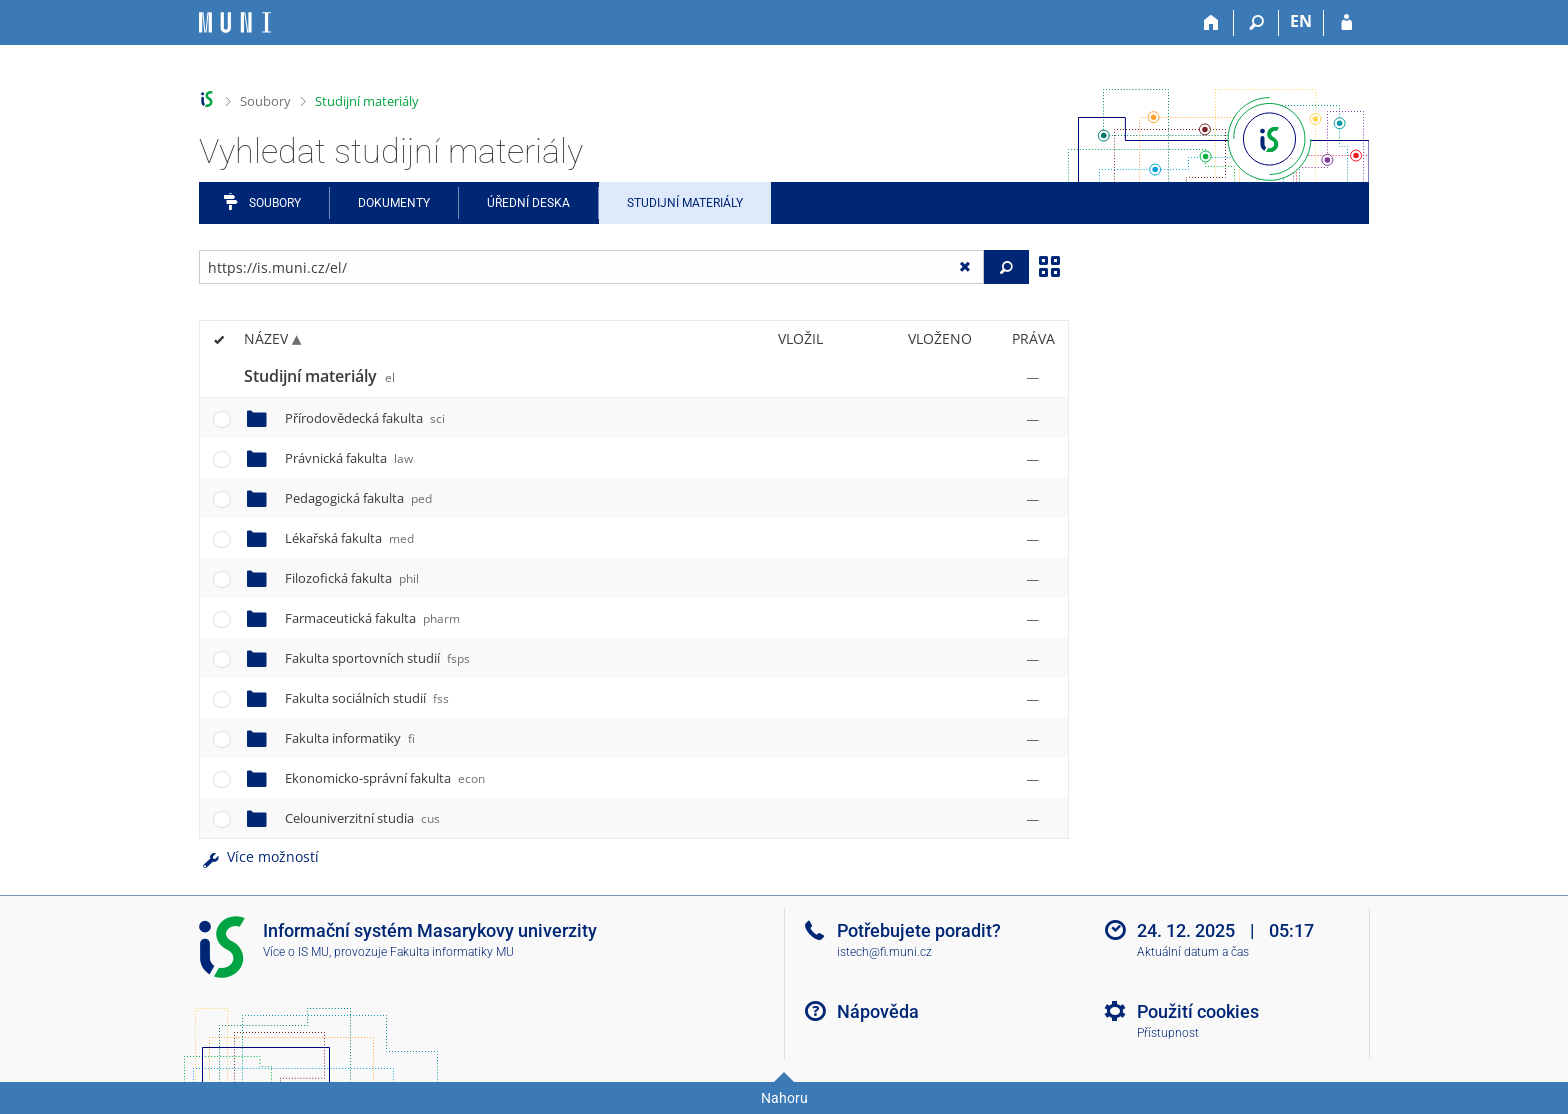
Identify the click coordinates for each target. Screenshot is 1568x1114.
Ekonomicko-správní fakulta (385, 778)
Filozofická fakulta (352, 578)
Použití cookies (1198, 1011)
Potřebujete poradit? (919, 930)
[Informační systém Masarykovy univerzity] (235, 22)
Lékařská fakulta (349, 538)
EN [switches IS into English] (1301, 21)
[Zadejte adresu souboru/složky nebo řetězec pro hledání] (591, 267)
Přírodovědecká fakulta (365, 418)
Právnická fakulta (349, 458)
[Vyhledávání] (1256, 23)
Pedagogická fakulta (358, 498)
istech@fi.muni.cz (884, 952)
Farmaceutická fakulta (372, 618)
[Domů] (1211, 23)
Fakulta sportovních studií (377, 658)
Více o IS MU (296, 952)
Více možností (259, 856)
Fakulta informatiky (350, 738)
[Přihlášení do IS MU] (1346, 23)
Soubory (265, 101)
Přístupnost (1168, 1033)
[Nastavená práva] (1033, 377)
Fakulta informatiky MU (452, 952)
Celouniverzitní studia (362, 818)
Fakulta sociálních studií (367, 698)
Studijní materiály (367, 101)
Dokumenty (394, 203)
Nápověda (878, 1011)
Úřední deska (528, 203)
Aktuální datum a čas (1193, 952)
